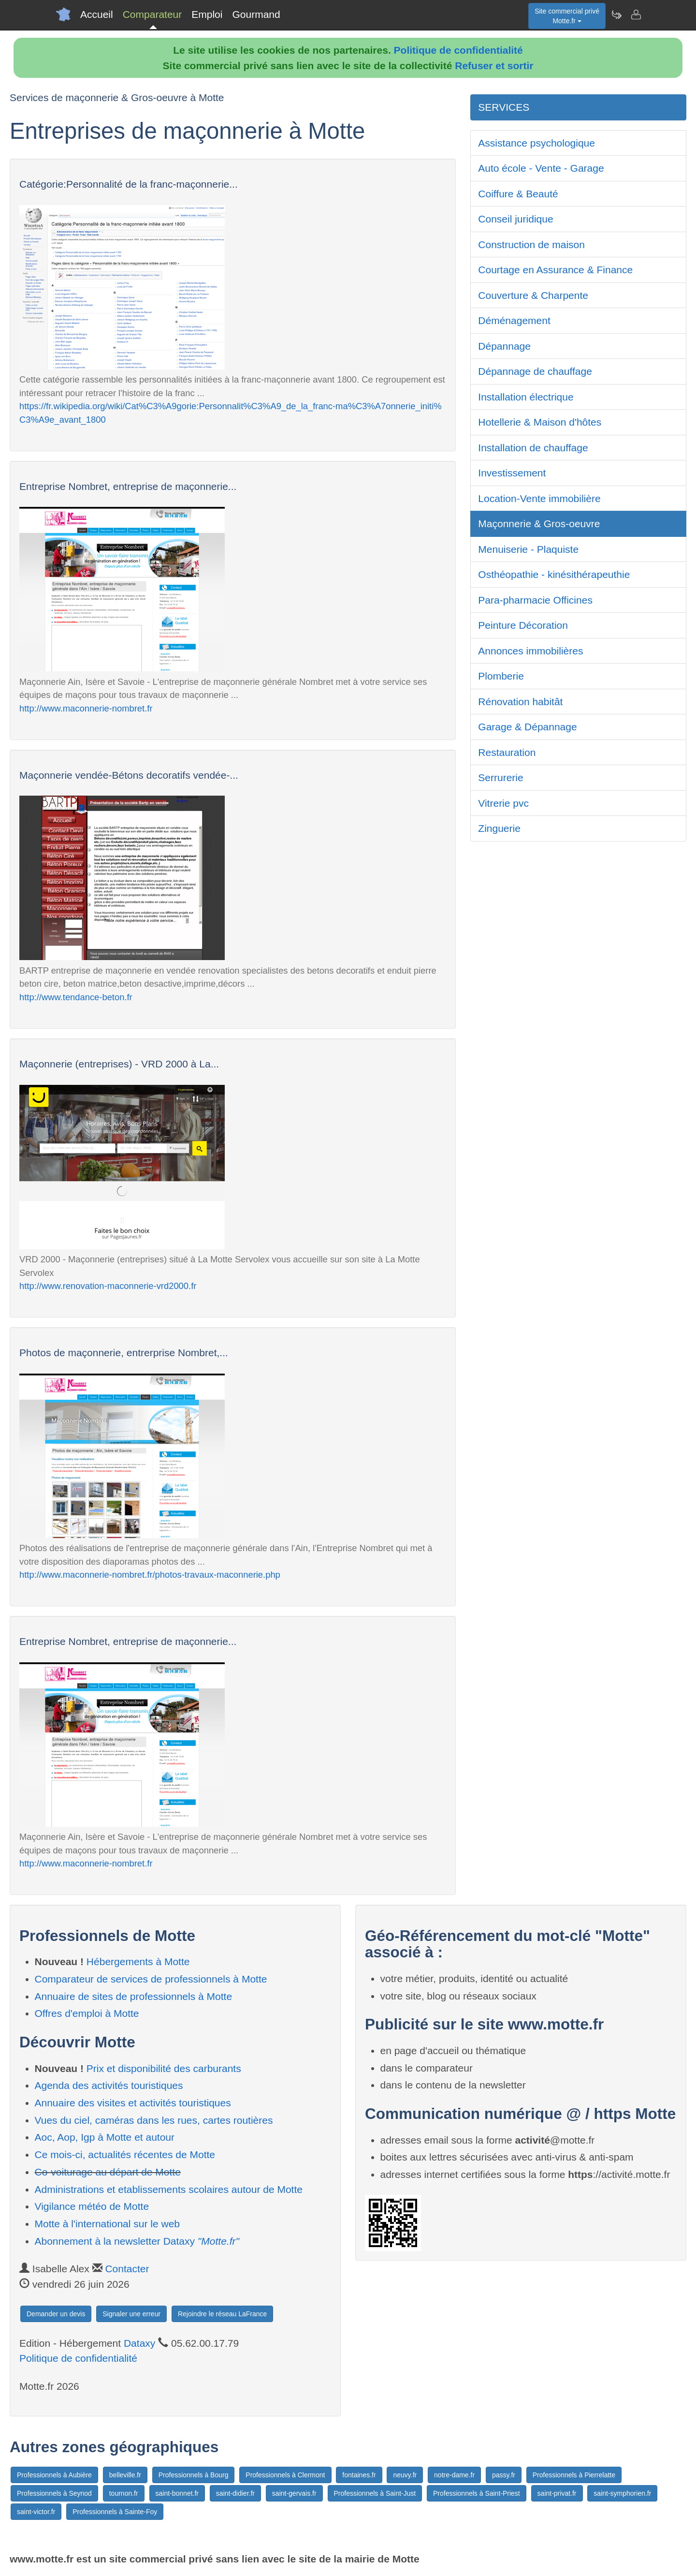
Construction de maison (531, 244)
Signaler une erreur (131, 2314)
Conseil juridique (515, 218)
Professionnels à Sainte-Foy (114, 2512)
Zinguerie (499, 828)
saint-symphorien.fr (622, 2493)
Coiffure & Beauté (518, 193)
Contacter (127, 2268)
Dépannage (504, 346)
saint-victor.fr (36, 2512)
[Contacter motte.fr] (635, 14)
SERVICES (503, 107)
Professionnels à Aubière (54, 2475)
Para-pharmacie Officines (535, 600)
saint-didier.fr (235, 2493)
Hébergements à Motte (138, 1961)
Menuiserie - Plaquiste (528, 549)
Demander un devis (56, 2314)
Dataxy (139, 2343)
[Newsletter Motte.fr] (616, 14)
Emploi (206, 14)
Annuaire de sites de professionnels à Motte (133, 1996)
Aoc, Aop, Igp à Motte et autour (105, 2137)
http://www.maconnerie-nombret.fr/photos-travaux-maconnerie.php (149, 1574)
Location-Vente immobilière (539, 498)
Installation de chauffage (533, 447)
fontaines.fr (359, 2475)
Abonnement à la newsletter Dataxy (137, 2241)
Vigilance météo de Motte (92, 2206)
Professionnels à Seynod (54, 2493)
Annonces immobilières (530, 650)
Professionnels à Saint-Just (375, 2493)
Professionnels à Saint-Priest (476, 2493)
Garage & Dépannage (527, 726)
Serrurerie (500, 777)
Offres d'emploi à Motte (87, 2013)
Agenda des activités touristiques (109, 2085)
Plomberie (501, 675)
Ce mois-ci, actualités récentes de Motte (125, 2154)
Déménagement (514, 320)
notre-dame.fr (454, 2475)
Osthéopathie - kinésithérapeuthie (554, 574)
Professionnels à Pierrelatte (574, 2475)
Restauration (507, 752)
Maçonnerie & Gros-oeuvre (539, 523)
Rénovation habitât (520, 701)
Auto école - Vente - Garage (541, 168)
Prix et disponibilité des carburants (164, 2068)
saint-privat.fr (557, 2493)
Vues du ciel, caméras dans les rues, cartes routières (154, 2120)
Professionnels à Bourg (194, 2475)
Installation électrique (525, 396)
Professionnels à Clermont (285, 2475)
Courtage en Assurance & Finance (555, 269)
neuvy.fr (405, 2475)
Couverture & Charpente (533, 295)
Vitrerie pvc (503, 803)
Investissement (512, 472)
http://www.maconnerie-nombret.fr (86, 708)
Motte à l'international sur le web (107, 2223)
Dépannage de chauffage (535, 371)
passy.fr (503, 2475)
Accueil (96, 14)
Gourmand (256, 14)
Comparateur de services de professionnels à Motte (151, 1978)
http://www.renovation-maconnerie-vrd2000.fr (107, 1286)
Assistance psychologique (536, 142)
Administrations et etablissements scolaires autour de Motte (169, 2189)
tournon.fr (123, 2493)
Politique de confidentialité (458, 50)
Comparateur (152, 14)
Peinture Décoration (523, 625)
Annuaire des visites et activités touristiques (133, 2102)
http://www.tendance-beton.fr (75, 997)
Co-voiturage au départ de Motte (108, 2171)
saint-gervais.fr (294, 2493)
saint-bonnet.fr (177, 2493)
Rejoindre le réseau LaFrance (222, 2314)
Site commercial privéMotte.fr (567, 16)
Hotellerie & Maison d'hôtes (539, 422)
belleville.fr (125, 2475)
